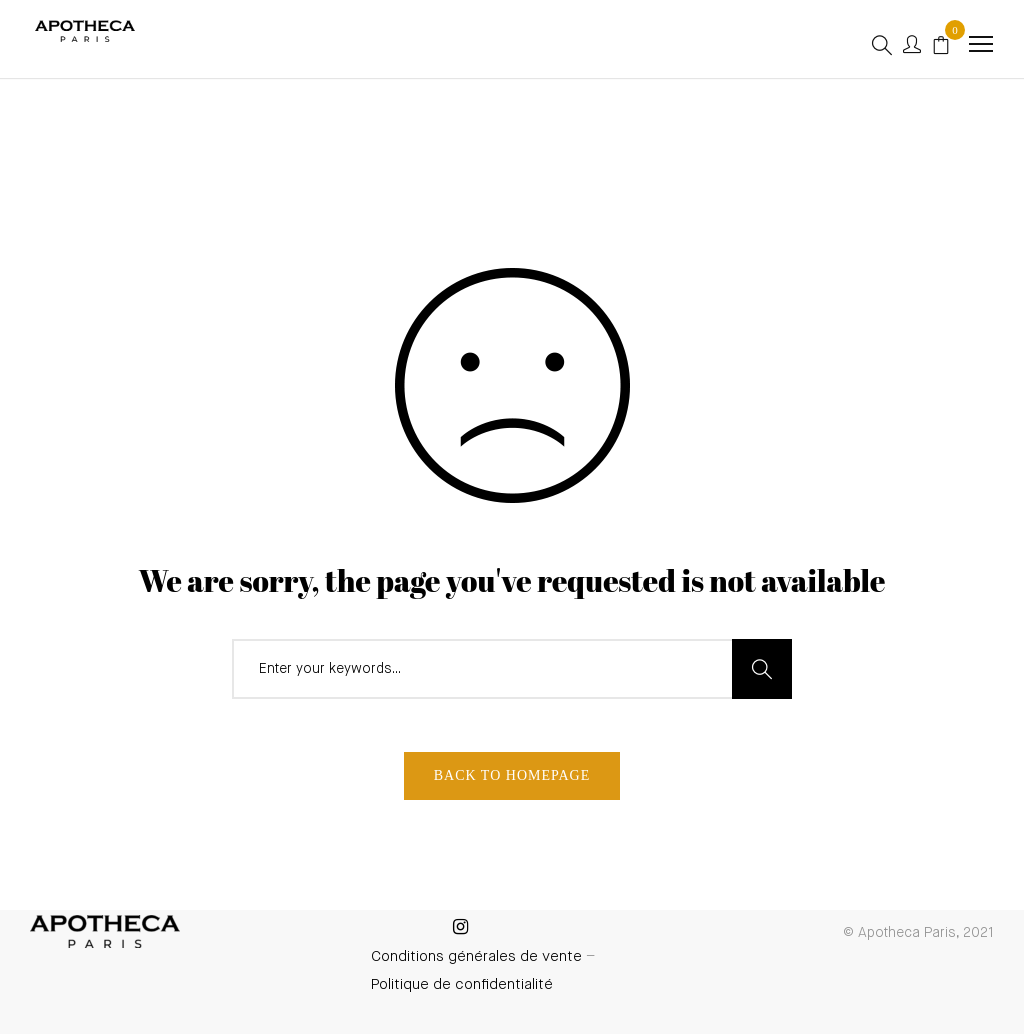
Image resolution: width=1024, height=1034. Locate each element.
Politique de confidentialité (462, 984)
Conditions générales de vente (476, 956)
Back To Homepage (512, 775)
